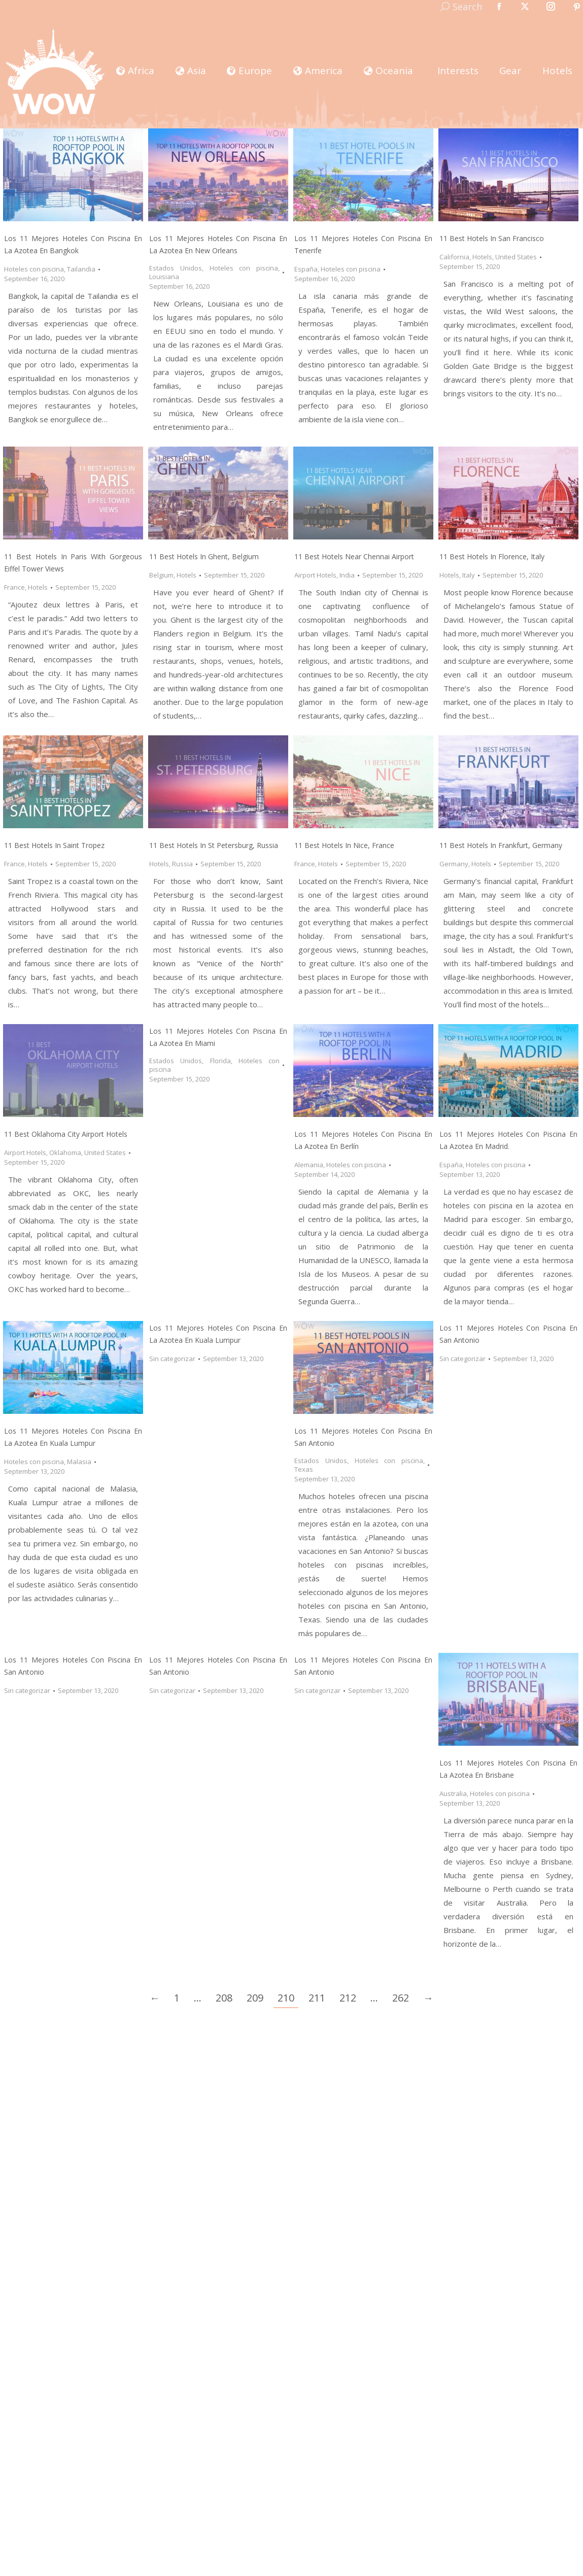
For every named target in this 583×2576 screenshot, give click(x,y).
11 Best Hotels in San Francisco (491, 238)
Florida (220, 1060)
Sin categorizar (172, 1358)
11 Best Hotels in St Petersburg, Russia (213, 845)
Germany (453, 863)
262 (400, 1998)
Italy (468, 575)
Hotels (482, 256)
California (454, 256)
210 (286, 1998)
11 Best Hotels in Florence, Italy (491, 556)
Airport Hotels (315, 575)
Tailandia (81, 269)
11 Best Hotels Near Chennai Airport (354, 556)
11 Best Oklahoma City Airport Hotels (65, 1134)
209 (255, 1998)
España (306, 269)
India (347, 575)
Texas (303, 1469)
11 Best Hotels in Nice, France (344, 845)
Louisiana (164, 276)
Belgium (161, 575)
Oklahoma (65, 1152)
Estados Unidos (175, 268)
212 (347, 1998)
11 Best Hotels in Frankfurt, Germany (500, 845)
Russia (182, 863)
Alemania (308, 1164)
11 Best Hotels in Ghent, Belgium (204, 556)
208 (224, 1998)
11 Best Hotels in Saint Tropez (54, 845)
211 (316, 1998)
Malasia (79, 1461)
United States (516, 256)
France (14, 587)
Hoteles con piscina (34, 269)
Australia (453, 1793)
